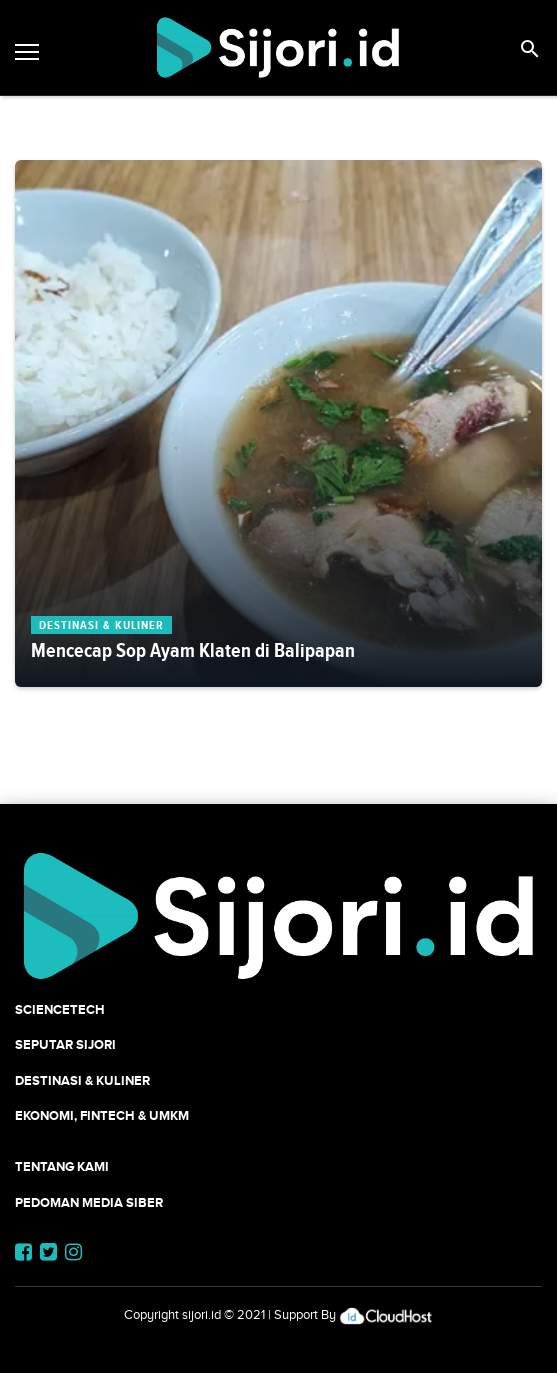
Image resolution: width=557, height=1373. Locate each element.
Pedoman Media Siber (89, 1202)
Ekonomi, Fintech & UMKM (102, 1115)
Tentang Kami (62, 1166)
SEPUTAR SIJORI (65, 1044)
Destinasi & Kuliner (82, 1080)
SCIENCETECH (60, 1009)
